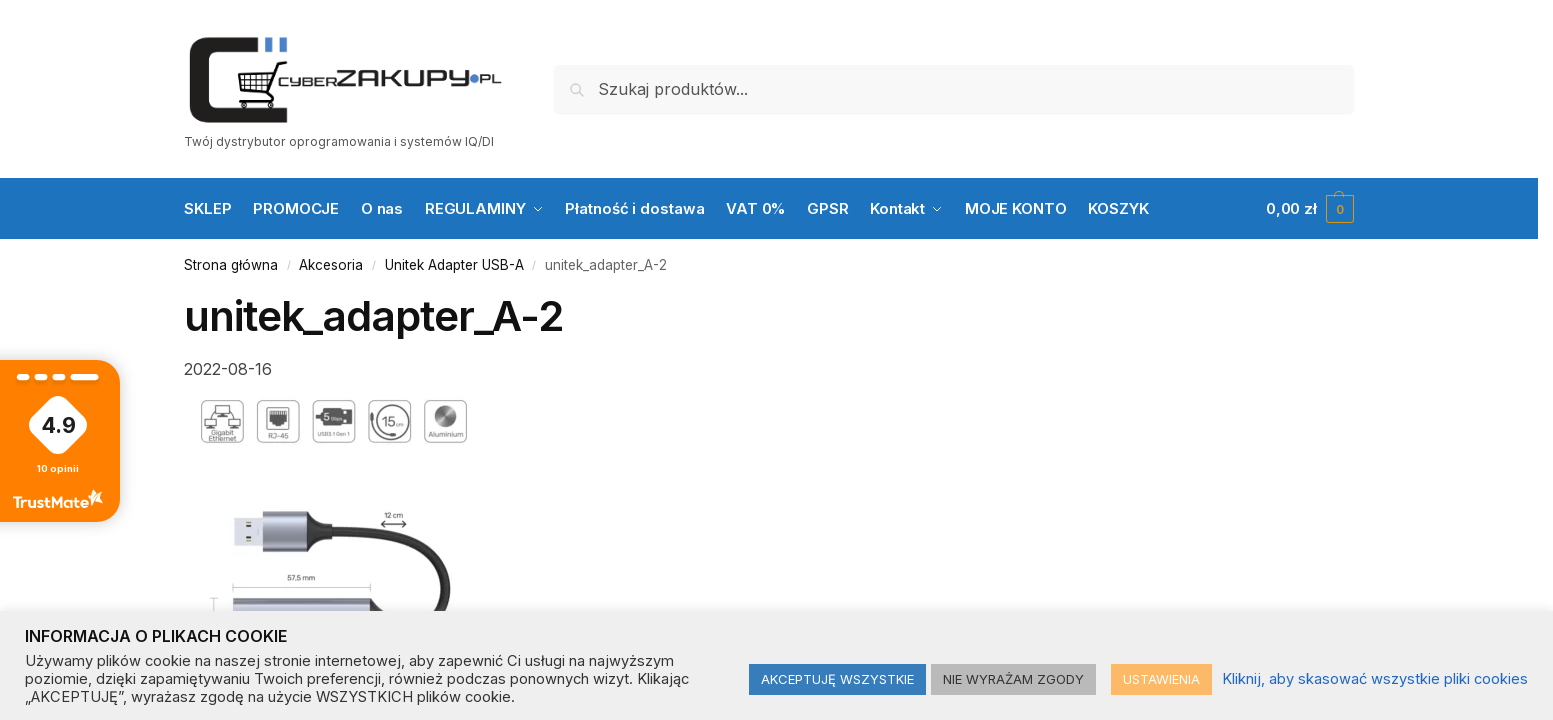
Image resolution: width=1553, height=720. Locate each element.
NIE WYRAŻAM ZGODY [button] (1013, 679)
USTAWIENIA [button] (1161, 679)
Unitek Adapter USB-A (454, 265)
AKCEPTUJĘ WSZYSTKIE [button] (837, 679)
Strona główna (231, 265)
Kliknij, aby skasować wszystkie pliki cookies (1375, 679)
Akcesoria (331, 265)
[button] (1310, 209)
